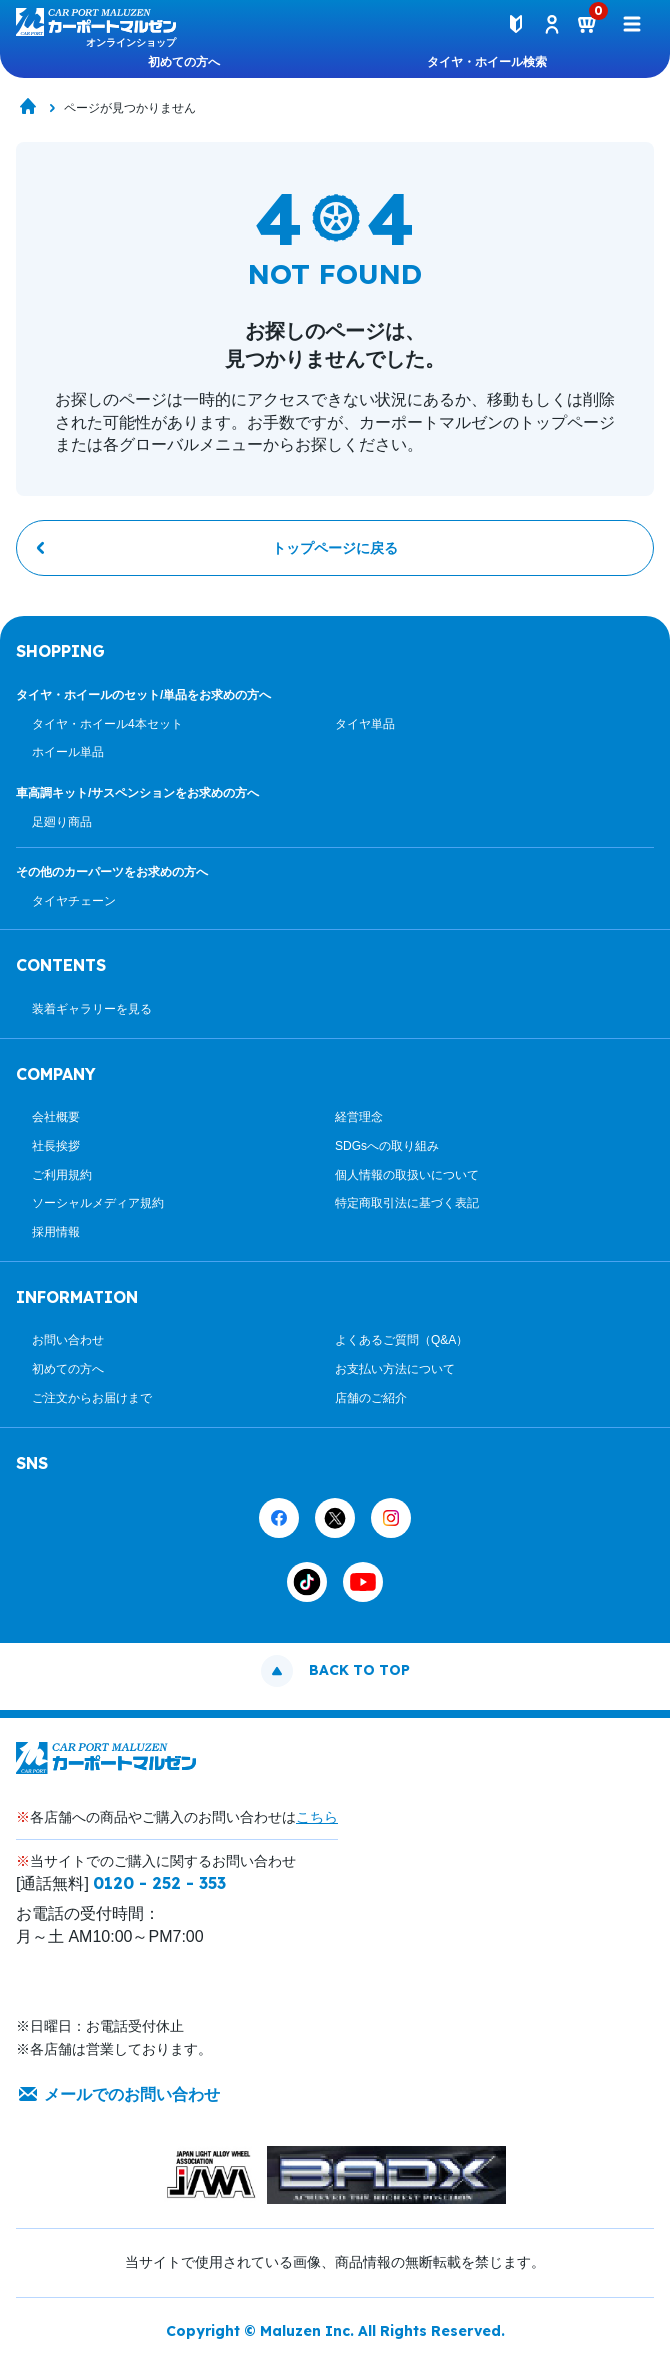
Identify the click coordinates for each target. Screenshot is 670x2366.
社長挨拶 (56, 1146)
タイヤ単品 (365, 724)
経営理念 (359, 1117)
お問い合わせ (68, 1340)
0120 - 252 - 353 (159, 1883)
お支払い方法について (395, 1369)
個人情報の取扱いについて (407, 1175)
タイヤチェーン (74, 901)
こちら (317, 1817)
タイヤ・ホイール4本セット (107, 724)
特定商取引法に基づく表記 (407, 1203)
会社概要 (56, 1117)
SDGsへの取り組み (387, 1146)
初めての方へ (184, 62)
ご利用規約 (62, 1175)
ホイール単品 (68, 752)
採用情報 (56, 1232)
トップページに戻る (335, 548)
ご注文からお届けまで (92, 1398)
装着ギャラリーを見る (92, 1009)
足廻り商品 (62, 822)
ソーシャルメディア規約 (98, 1203)
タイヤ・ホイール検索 (487, 62)
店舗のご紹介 (371, 1398)
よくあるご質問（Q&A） (401, 1340)
